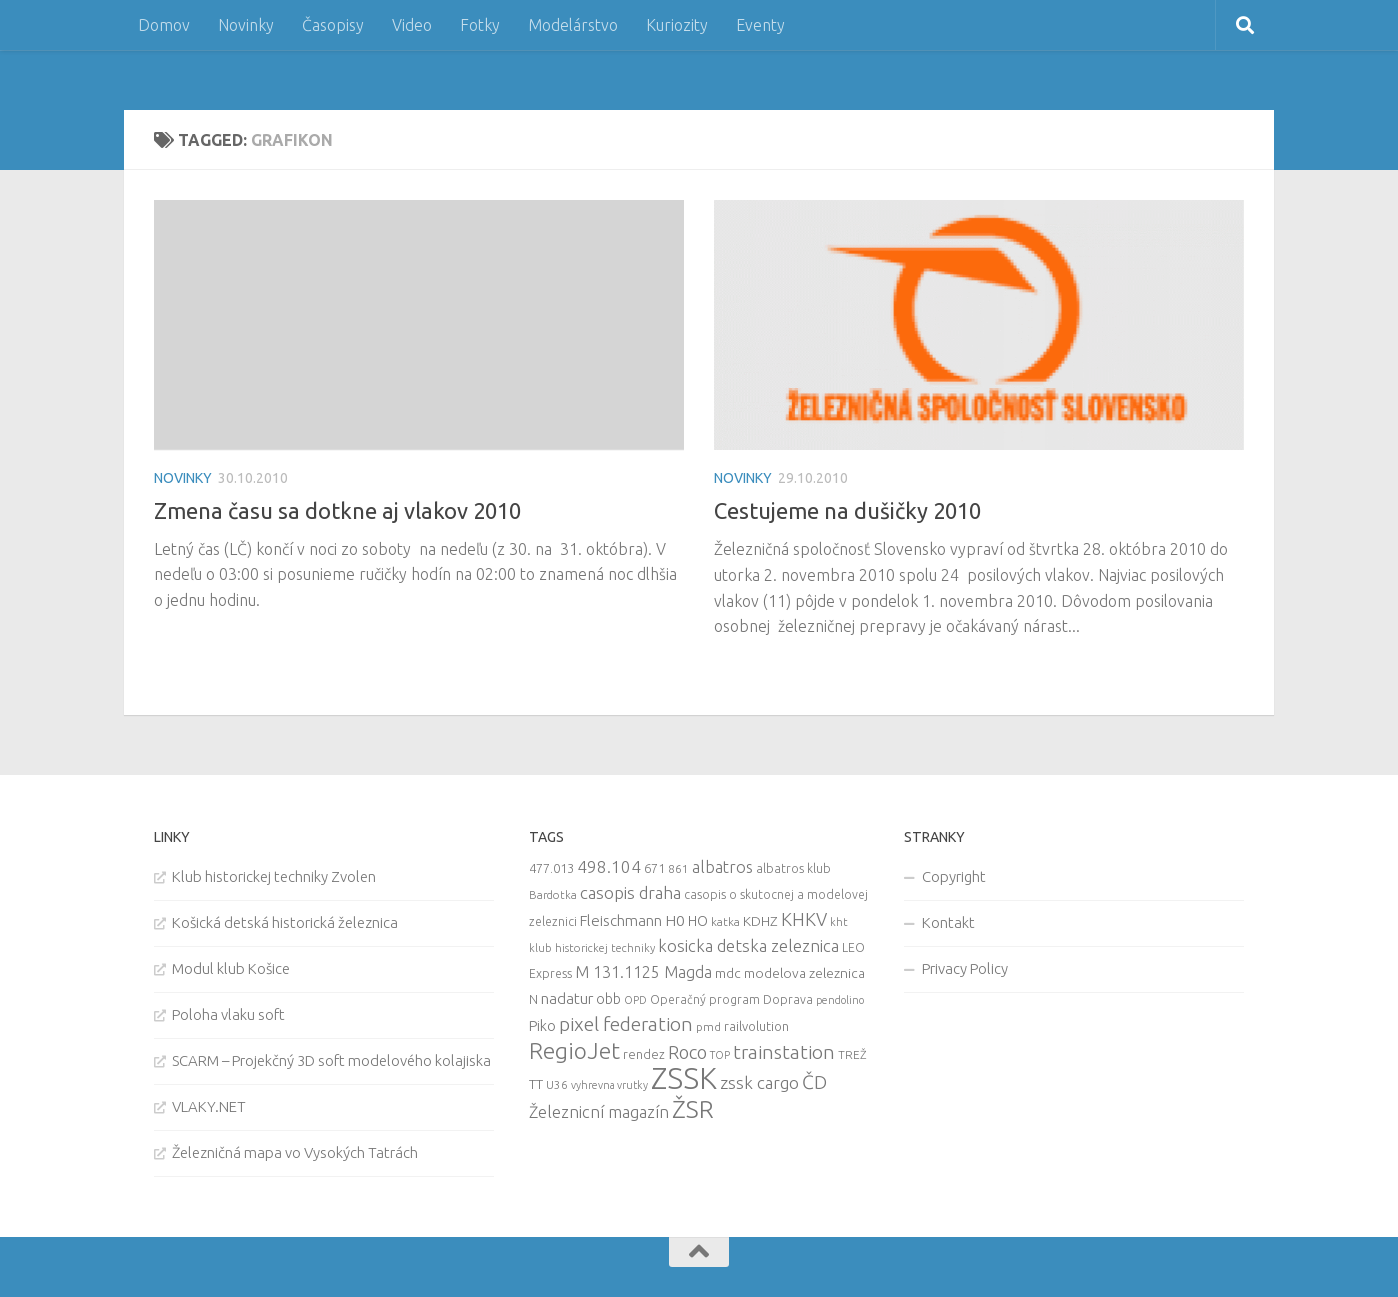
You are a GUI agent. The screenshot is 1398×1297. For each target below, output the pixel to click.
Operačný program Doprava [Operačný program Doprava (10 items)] (731, 999)
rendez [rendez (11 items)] (644, 1054)
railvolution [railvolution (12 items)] (756, 1026)
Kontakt (948, 922)
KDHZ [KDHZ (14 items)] (760, 921)
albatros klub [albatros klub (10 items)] (793, 868)
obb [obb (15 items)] (608, 999)
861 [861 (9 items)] (678, 868)
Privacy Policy (965, 968)
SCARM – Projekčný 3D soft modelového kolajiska (331, 1060)
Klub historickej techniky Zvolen (274, 876)
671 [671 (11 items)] (654, 868)
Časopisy (333, 25)
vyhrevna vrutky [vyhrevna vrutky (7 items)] (609, 1085)
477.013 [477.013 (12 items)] (551, 868)
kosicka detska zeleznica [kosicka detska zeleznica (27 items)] (748, 945)
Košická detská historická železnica (285, 922)
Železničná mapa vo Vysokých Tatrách (295, 1152)
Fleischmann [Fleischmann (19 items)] (621, 920)
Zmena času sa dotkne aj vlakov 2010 (337, 510)
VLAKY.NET (209, 1106)
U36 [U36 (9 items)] (557, 1084)
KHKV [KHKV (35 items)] (804, 919)
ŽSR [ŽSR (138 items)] (693, 1109)
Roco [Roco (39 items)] (687, 1052)
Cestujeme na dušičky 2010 (847, 510)
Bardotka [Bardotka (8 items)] (553, 895)
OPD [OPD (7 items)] (635, 1000)
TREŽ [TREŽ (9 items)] (852, 1054)
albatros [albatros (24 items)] (722, 867)
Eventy (760, 25)
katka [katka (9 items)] (725, 921)
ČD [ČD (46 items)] (814, 1082)
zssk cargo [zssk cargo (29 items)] (759, 1082)
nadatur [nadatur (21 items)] (567, 998)
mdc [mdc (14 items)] (728, 973)
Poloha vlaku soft (228, 1014)
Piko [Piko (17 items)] (542, 1025)
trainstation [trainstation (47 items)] (784, 1052)
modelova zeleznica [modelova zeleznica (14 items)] (804, 973)
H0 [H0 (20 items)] (675, 920)
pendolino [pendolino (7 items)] (840, 1000)
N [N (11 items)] (533, 999)
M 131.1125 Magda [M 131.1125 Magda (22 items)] (643, 972)
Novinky (246, 25)
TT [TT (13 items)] (536, 1084)
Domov (164, 25)
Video (412, 25)
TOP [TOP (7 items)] (720, 1055)
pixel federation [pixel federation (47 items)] (626, 1024)
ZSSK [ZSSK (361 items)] (684, 1078)
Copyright (954, 876)
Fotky (480, 25)
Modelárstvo (573, 25)
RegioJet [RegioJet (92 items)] (574, 1050)
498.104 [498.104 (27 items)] (609, 866)
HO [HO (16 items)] (698, 921)
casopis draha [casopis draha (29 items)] (630, 892)
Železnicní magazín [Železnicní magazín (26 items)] (599, 1112)
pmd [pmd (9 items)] (708, 1026)
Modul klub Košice (231, 968)
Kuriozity (677, 25)
